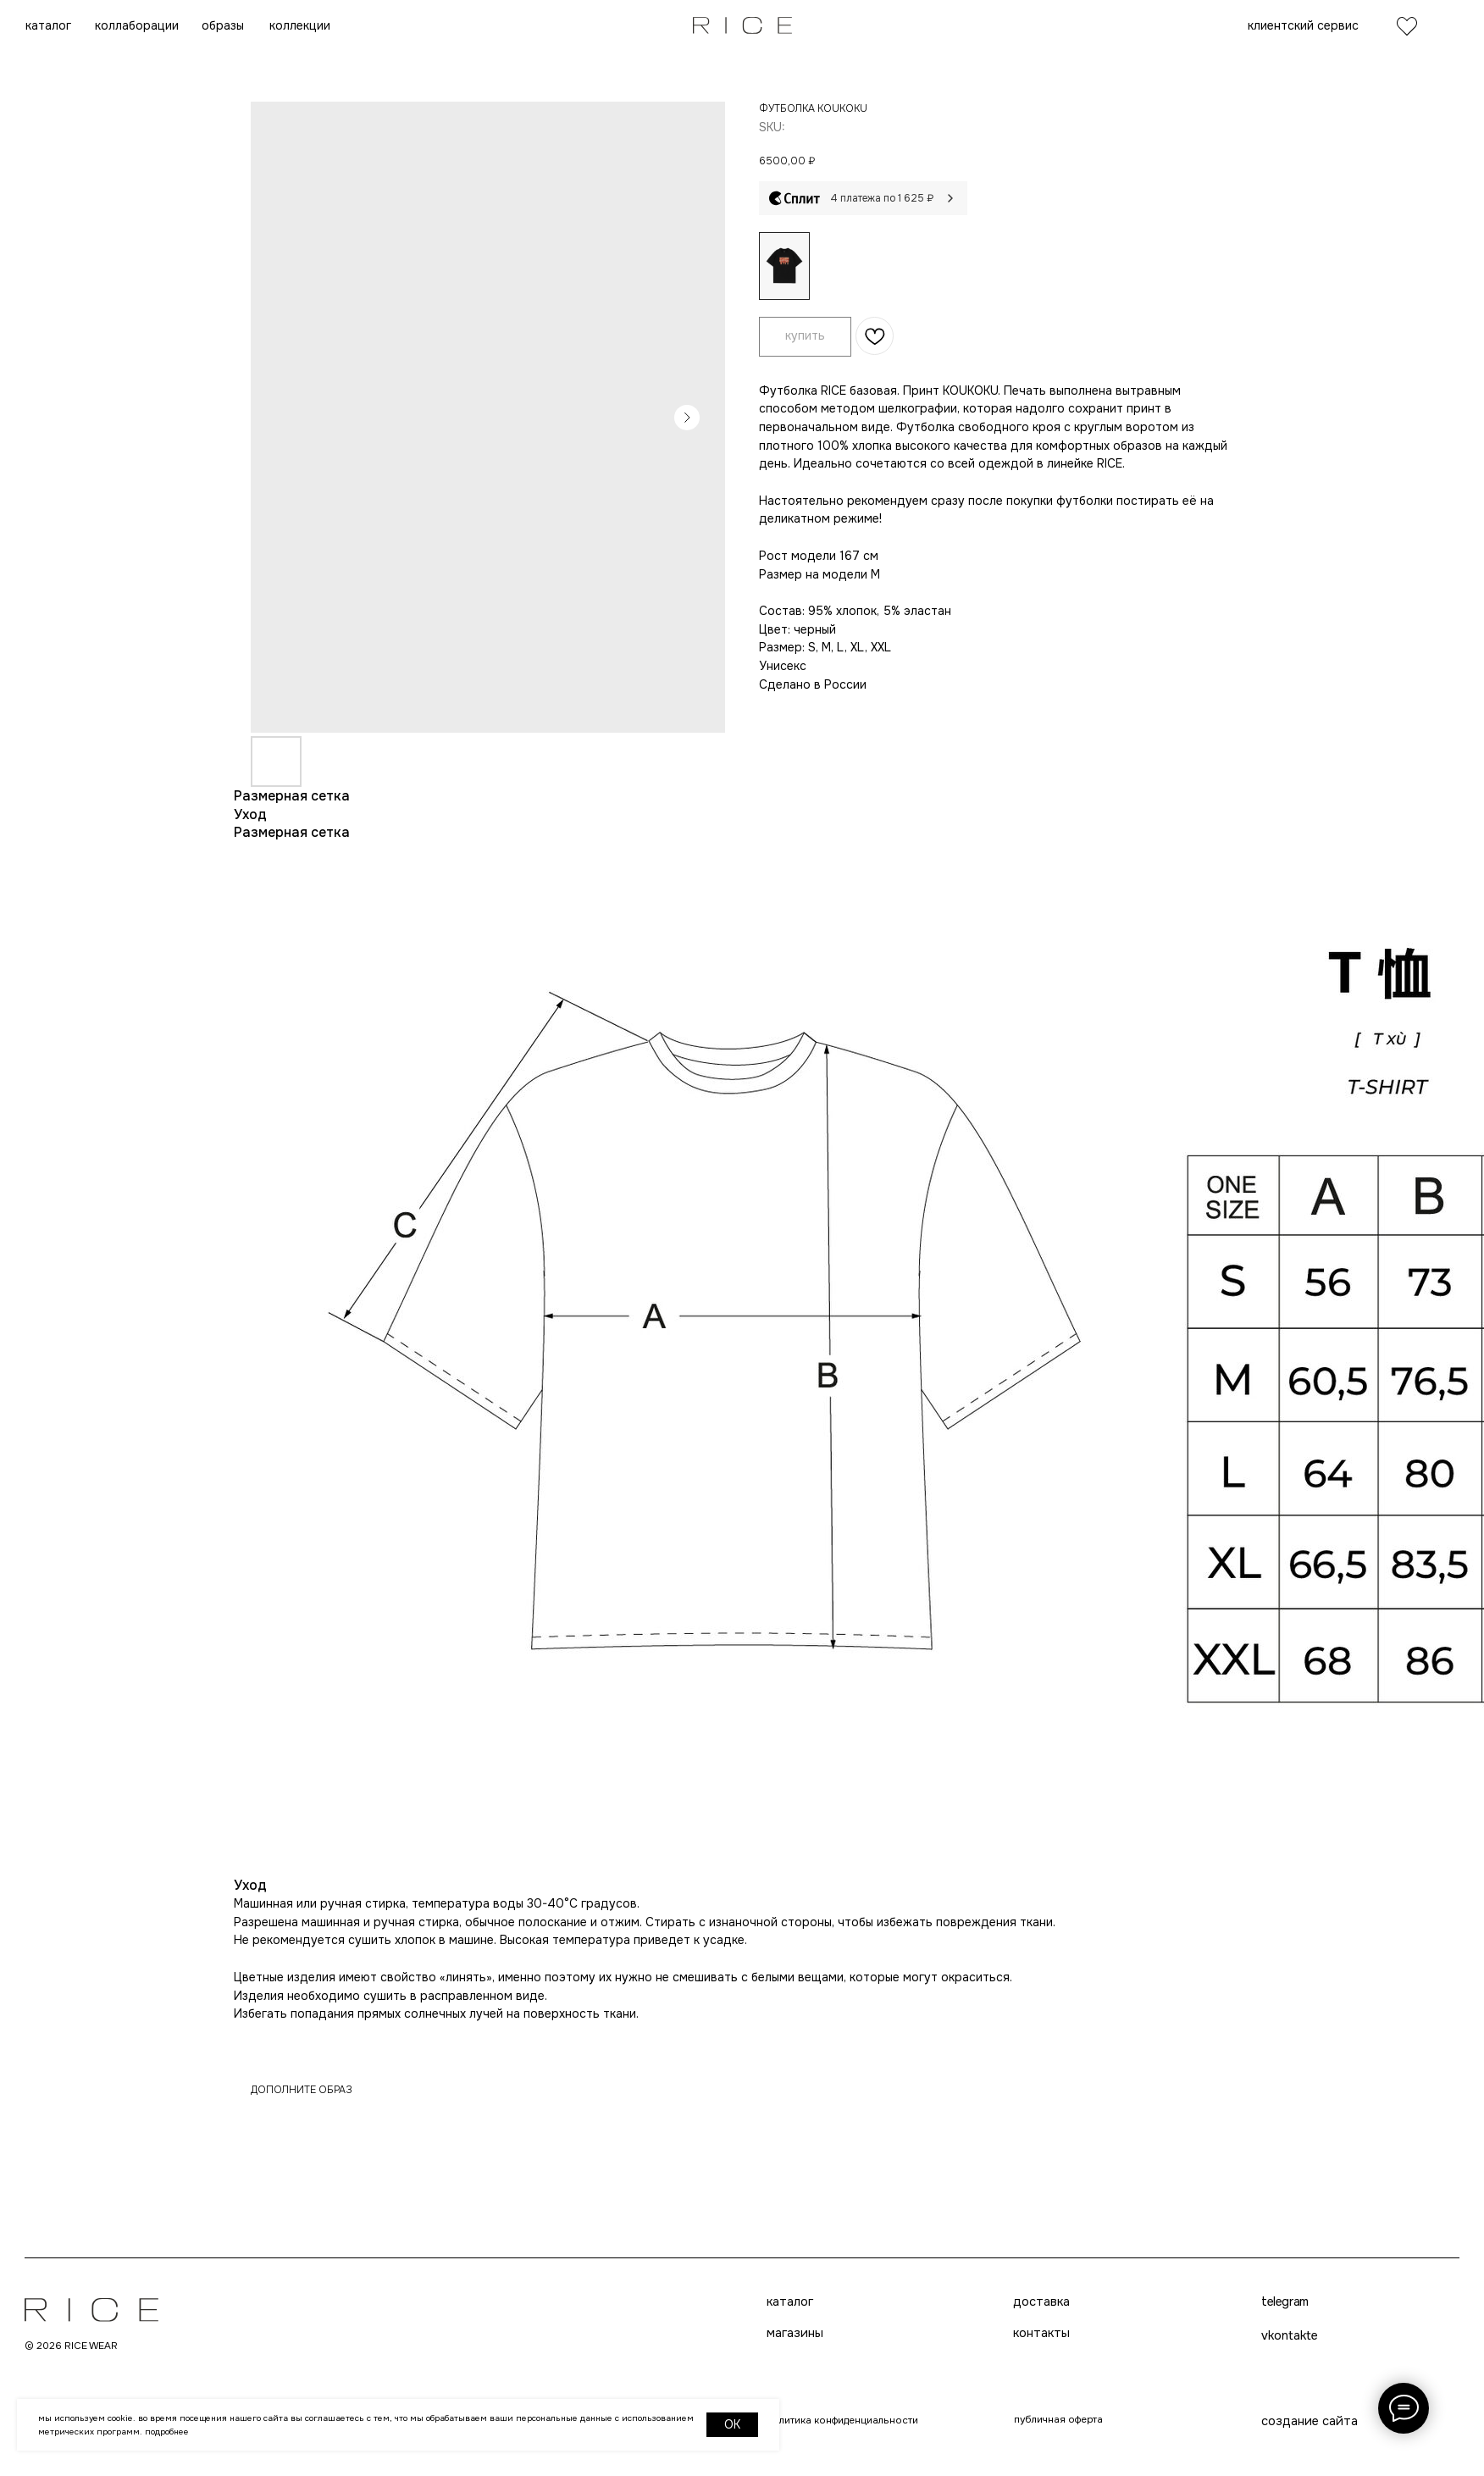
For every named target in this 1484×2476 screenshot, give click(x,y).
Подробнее (167, 2431)
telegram (713, 2452)
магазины (450, 2346)
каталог (446, 2307)
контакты (719, 2346)
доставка (718, 2307)
